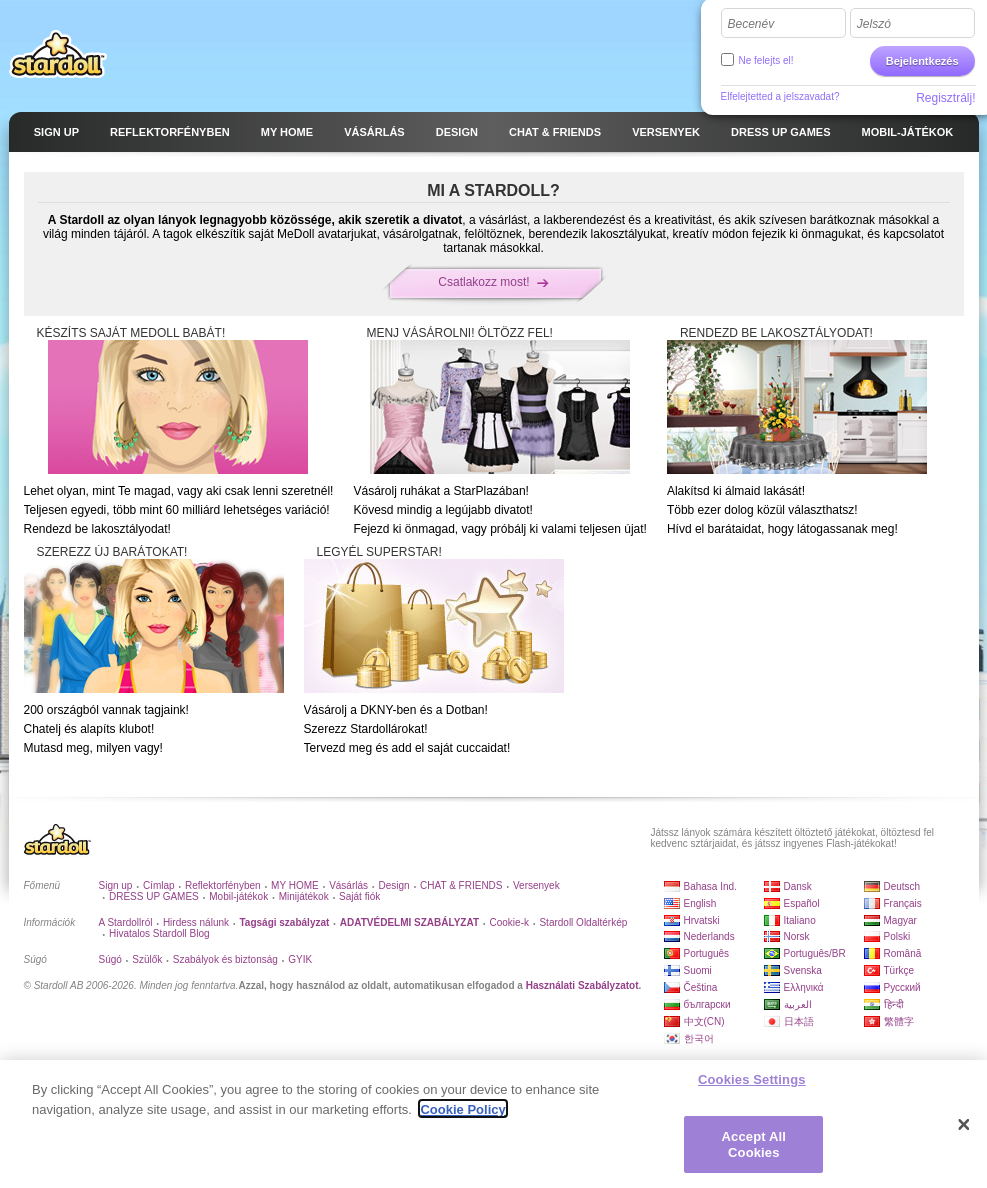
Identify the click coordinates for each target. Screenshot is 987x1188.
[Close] (964, 1131)
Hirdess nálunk (196, 922)
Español (802, 903)
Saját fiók (359, 896)
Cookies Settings (752, 1085)
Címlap (159, 885)
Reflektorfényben (223, 885)
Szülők (147, 959)
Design (394, 885)
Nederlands (709, 936)
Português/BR (815, 953)
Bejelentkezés (922, 61)
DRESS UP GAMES (154, 896)
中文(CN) (704, 1021)
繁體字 (899, 1021)
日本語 (799, 1021)
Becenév (751, 24)
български (707, 1004)
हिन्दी (894, 1004)
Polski (897, 936)
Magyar (900, 920)
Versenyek (536, 885)
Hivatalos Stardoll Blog (159, 933)
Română (903, 953)
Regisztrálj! (945, 98)
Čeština (701, 987)
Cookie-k (509, 922)
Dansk (798, 886)
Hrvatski (702, 920)
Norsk (797, 936)
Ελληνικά (804, 987)
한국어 (699, 1038)
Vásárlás (348, 885)
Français (903, 903)
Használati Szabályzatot (582, 985)
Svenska (803, 970)
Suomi (698, 970)
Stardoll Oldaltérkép (583, 922)
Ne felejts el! (766, 60)
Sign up (116, 885)
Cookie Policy (462, 1115)
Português (707, 953)
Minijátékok (304, 896)
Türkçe (899, 970)
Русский (902, 987)
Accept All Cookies (754, 1150)
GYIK (300, 959)
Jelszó (874, 24)
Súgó (110, 959)
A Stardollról (126, 922)
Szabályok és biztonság (225, 959)
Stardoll (58, 54)
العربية (798, 1004)
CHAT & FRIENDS (461, 885)
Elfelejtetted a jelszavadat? (780, 96)
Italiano (800, 920)
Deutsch (902, 886)
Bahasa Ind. (710, 886)
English (700, 903)
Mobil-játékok (238, 896)
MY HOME (295, 885)
